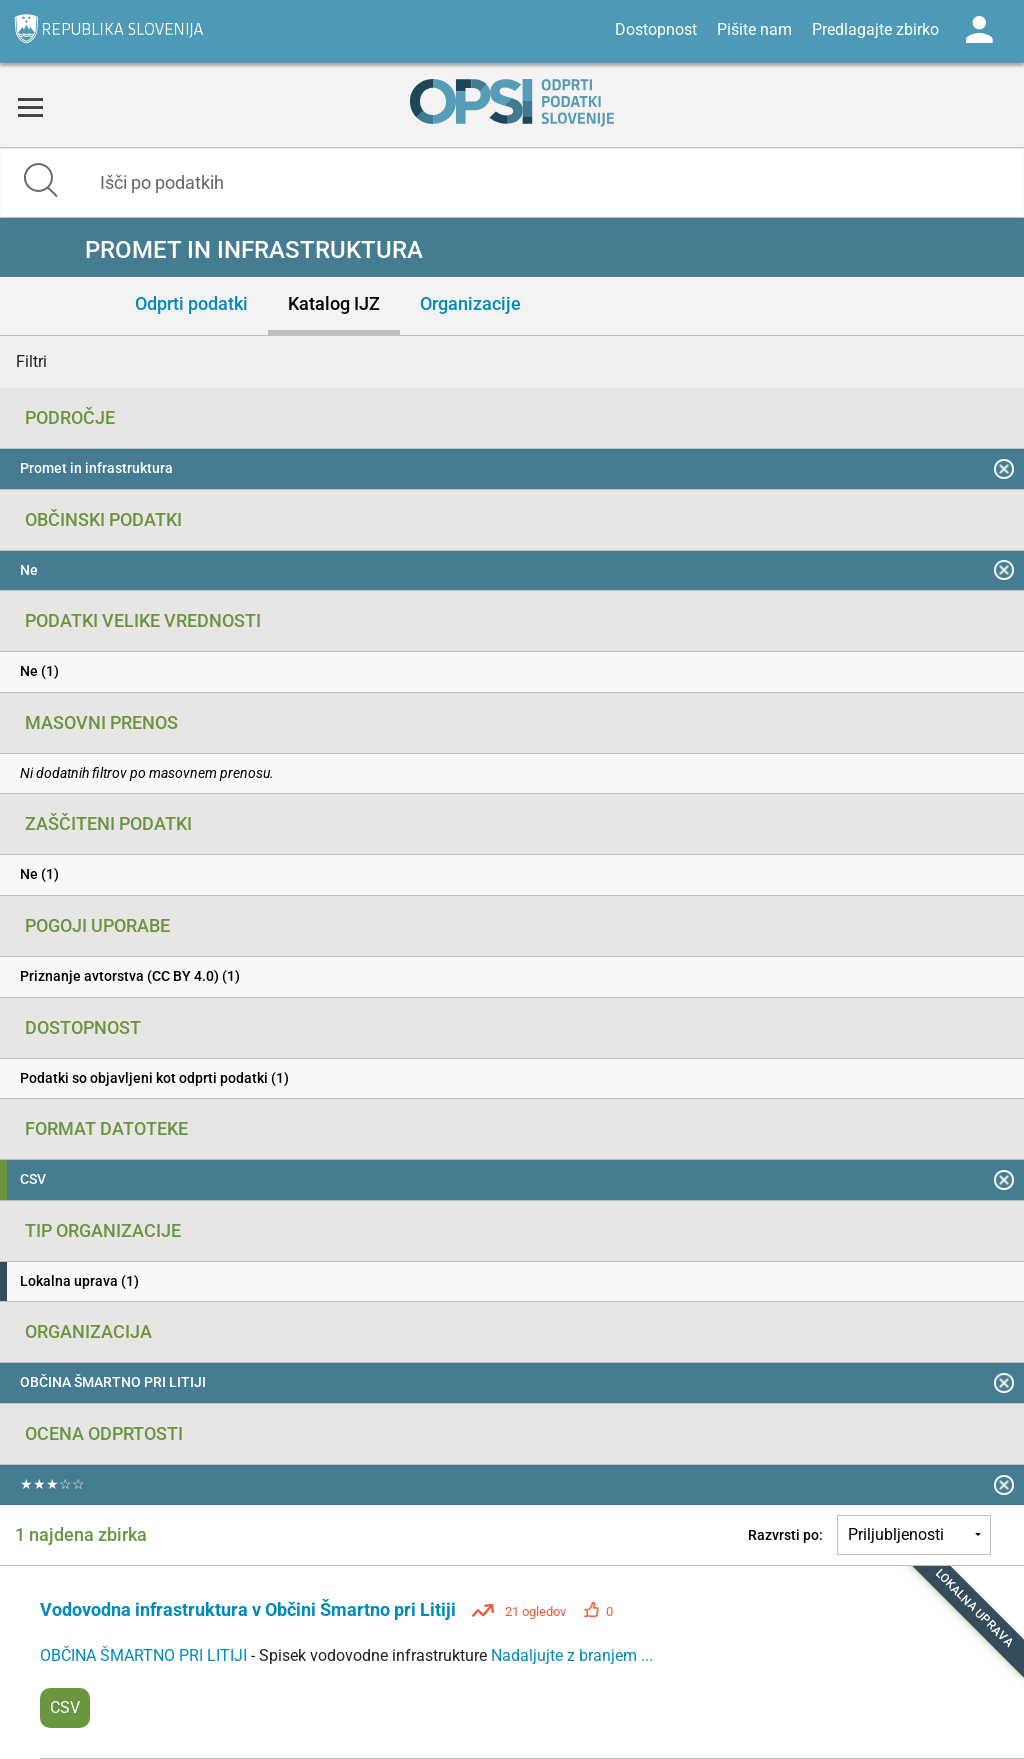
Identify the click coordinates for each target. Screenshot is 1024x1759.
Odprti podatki (191, 303)
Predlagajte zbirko (875, 29)
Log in (979, 30)
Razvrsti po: (785, 1535)
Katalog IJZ (334, 303)
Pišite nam (754, 29)
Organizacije (470, 303)
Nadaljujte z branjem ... (572, 1655)
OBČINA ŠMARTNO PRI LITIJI (145, 1655)
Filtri (31, 361)
